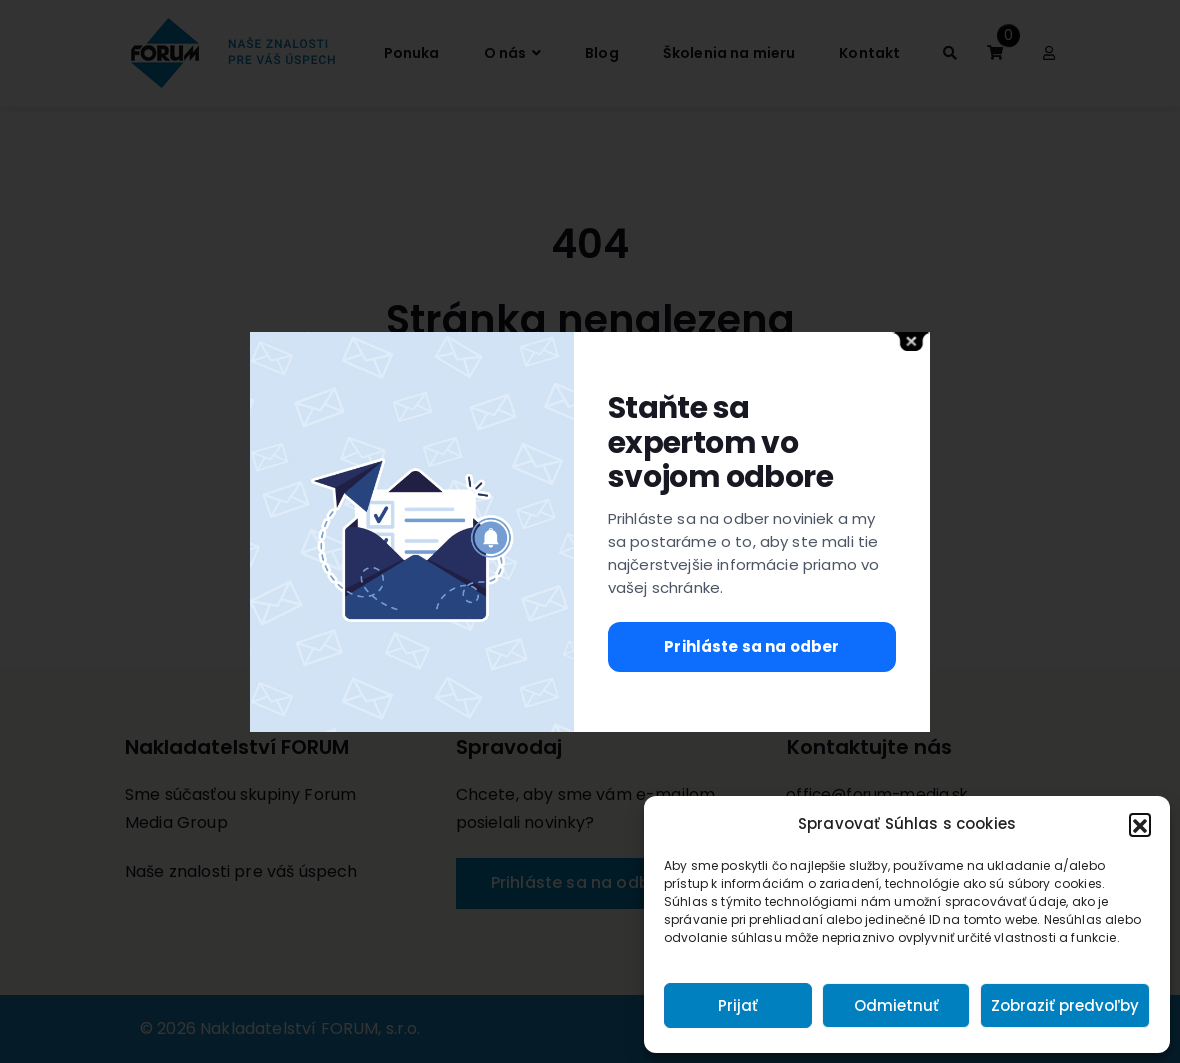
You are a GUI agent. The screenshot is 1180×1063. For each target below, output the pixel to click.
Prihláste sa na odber (752, 646)
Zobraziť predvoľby (1065, 1005)
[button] (1140, 824)
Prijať (738, 1005)
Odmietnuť (896, 1005)
